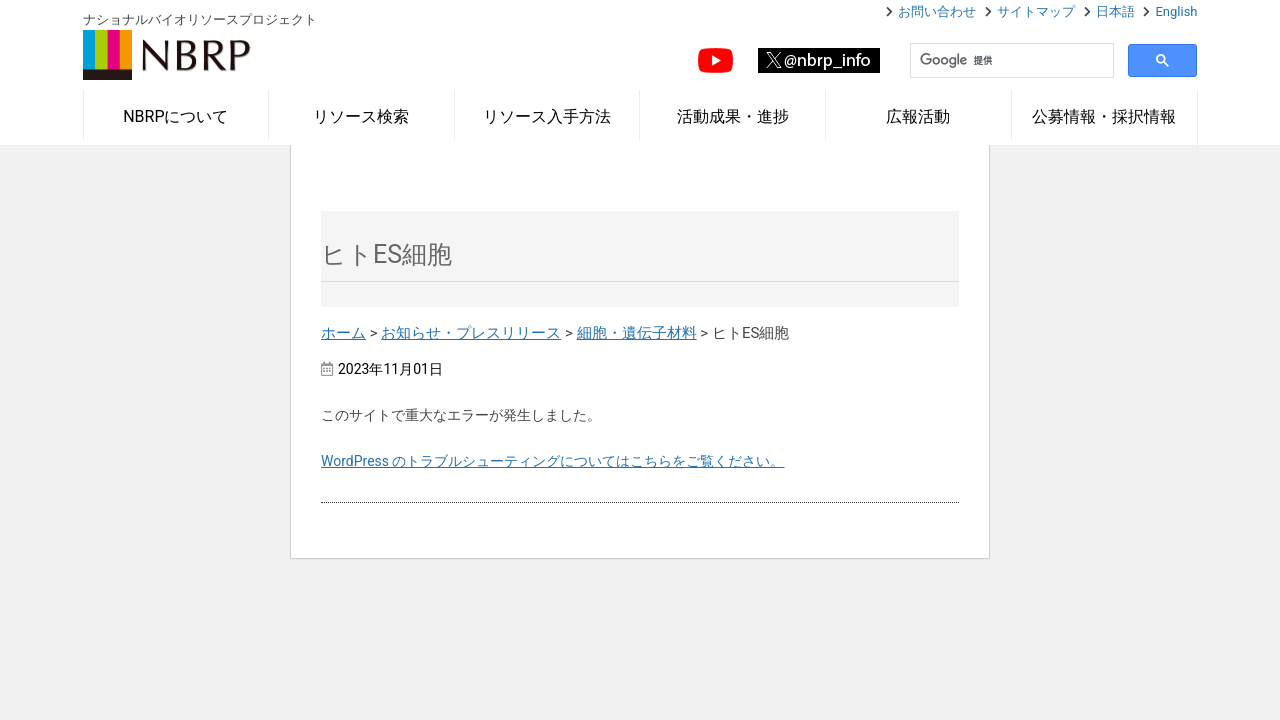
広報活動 (918, 116)
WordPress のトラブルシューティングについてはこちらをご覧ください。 (553, 461)
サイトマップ (1036, 11)
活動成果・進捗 (733, 116)
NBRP (167, 55)
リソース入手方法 (547, 116)
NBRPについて (175, 116)
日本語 (1115, 11)
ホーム (343, 333)
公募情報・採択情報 (1104, 116)
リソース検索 (361, 116)
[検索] (1010, 61)
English (1176, 11)
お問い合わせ (937, 11)
